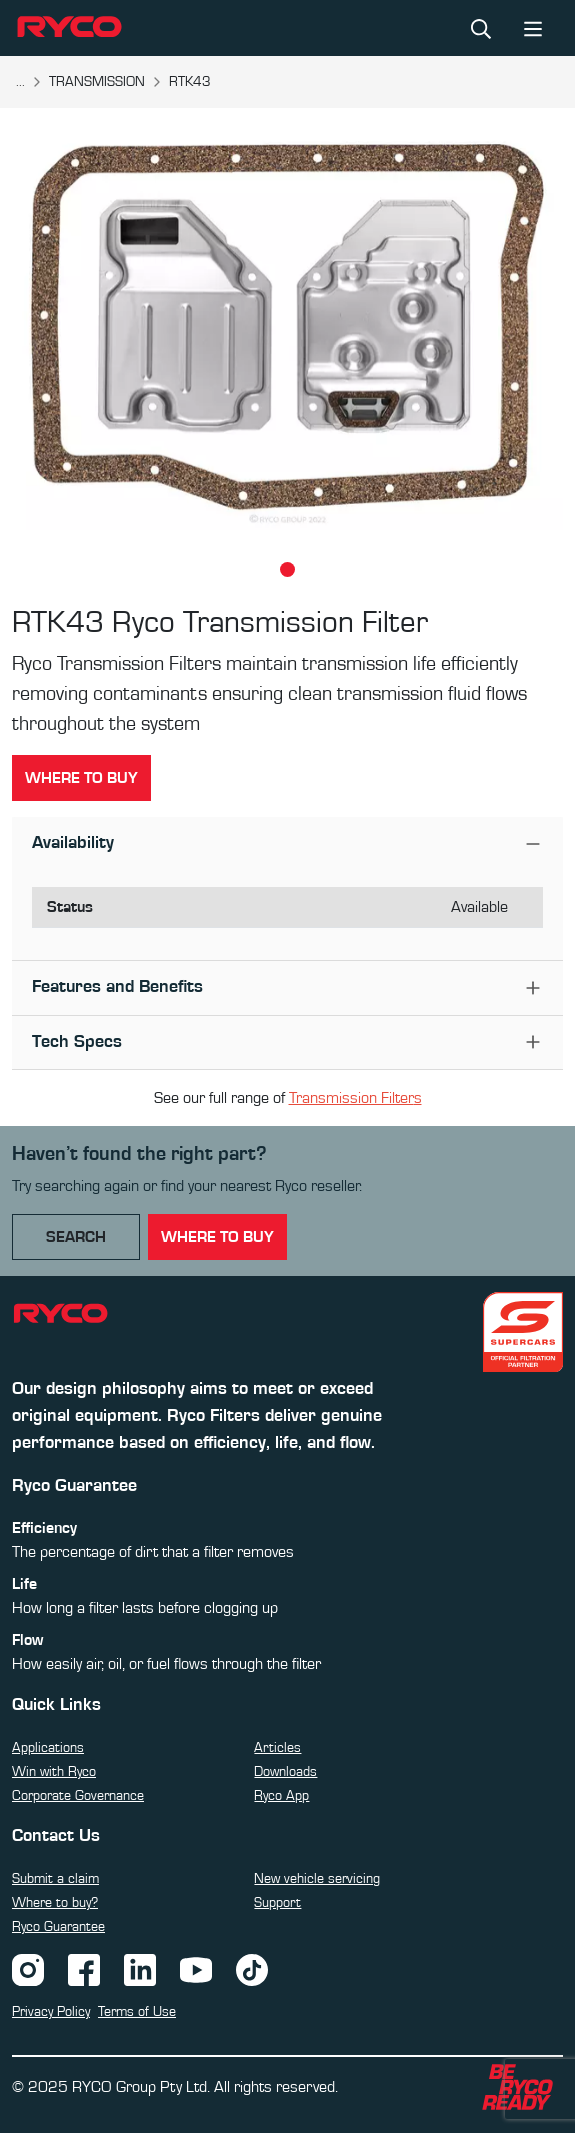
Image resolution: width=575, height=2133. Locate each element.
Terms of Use (137, 2012)
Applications (48, 1748)
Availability (73, 843)
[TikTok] (252, 1969)
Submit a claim (55, 1879)
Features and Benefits (117, 987)
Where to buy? (55, 1903)
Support (277, 1903)
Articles (277, 1748)
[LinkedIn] (140, 1969)
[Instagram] (28, 1969)
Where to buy (81, 778)
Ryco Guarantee (58, 1927)
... (20, 82)
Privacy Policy (51, 2012)
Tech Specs (77, 1042)
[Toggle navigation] (533, 27)
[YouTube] (196, 1969)
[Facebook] (84, 1969)
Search (76, 1237)
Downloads (285, 1772)
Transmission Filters (355, 1098)
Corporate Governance (78, 1796)
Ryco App (281, 1796)
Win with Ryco (54, 1772)
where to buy (217, 1237)
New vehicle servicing (317, 1879)
